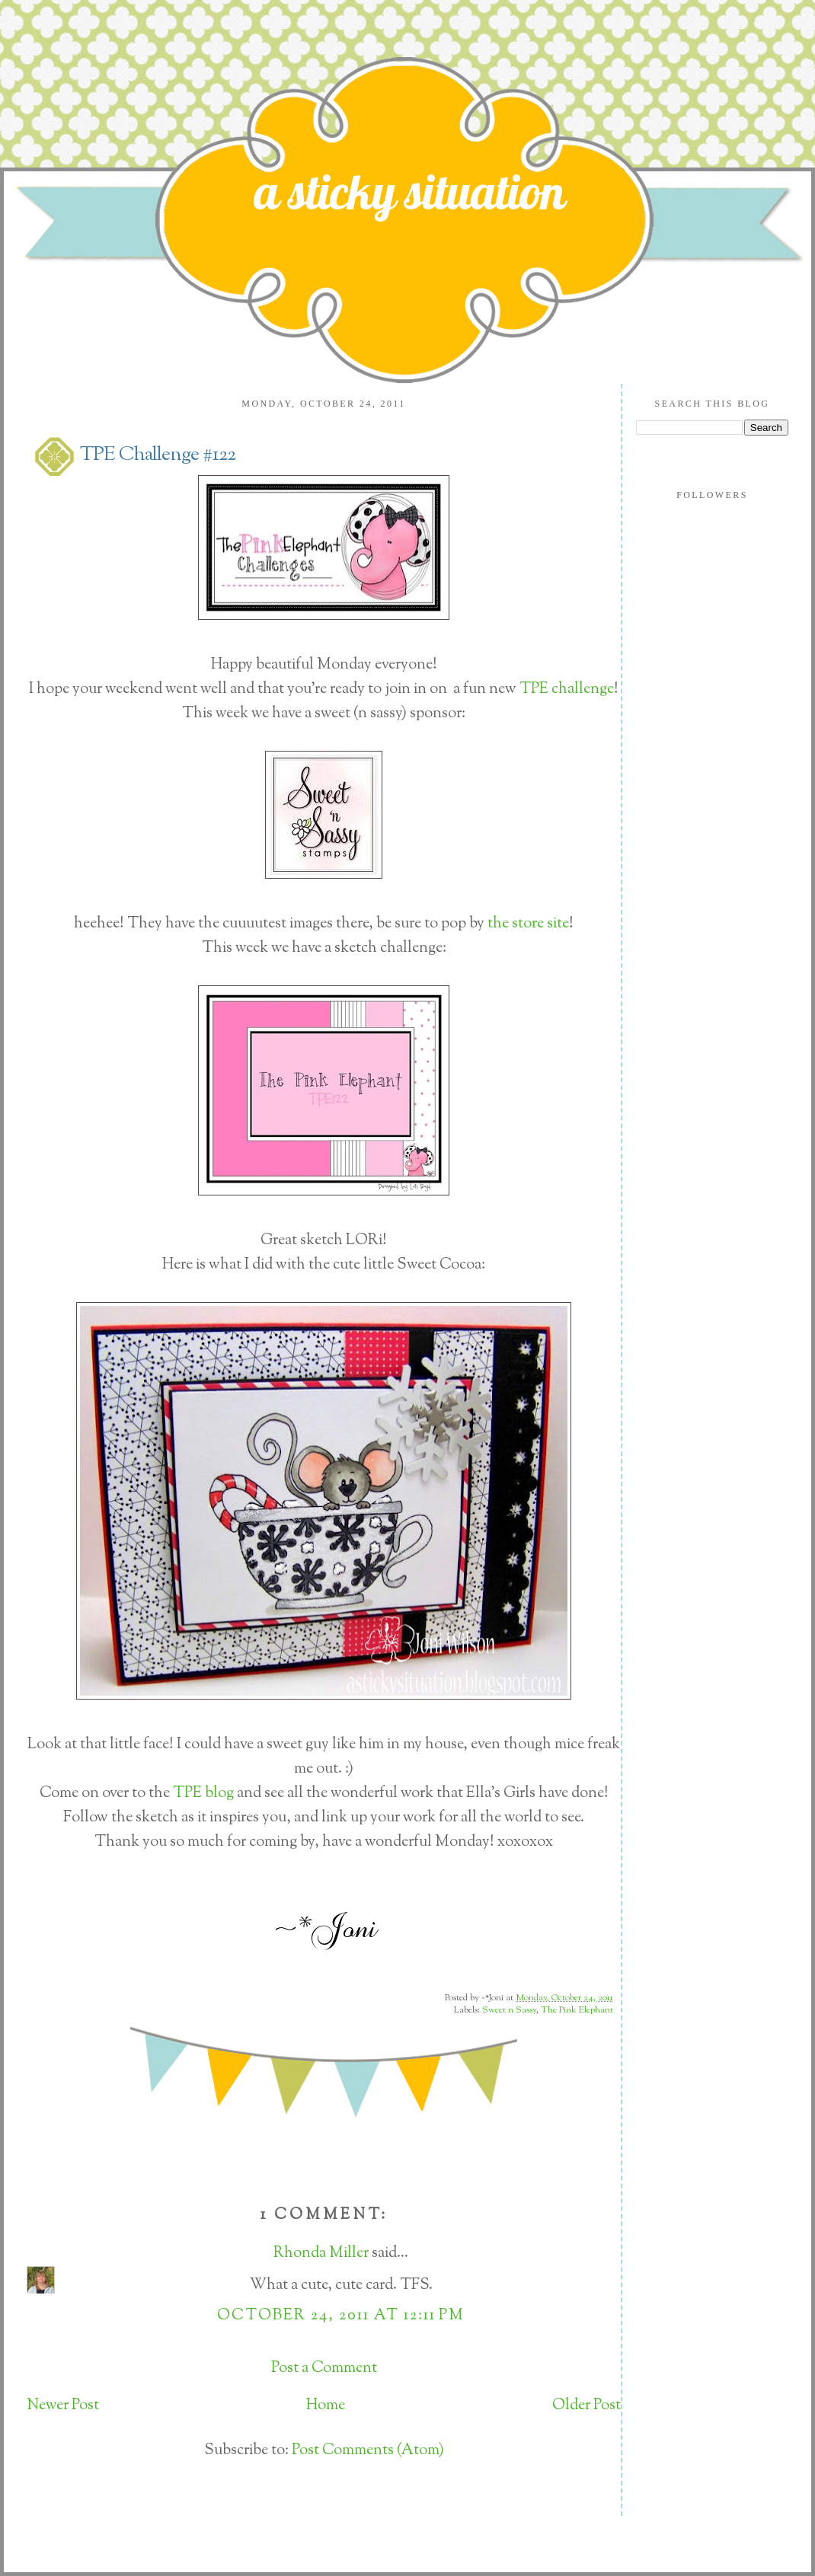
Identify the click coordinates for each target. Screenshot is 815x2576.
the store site (528, 924)
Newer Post (63, 2406)
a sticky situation (409, 191)
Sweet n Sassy (509, 2010)
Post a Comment (324, 2368)
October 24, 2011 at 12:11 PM (341, 2316)
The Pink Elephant (577, 2010)
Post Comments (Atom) (368, 2451)
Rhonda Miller (321, 2253)
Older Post (586, 2406)
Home (325, 2406)
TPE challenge (566, 689)
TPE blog (203, 1794)
